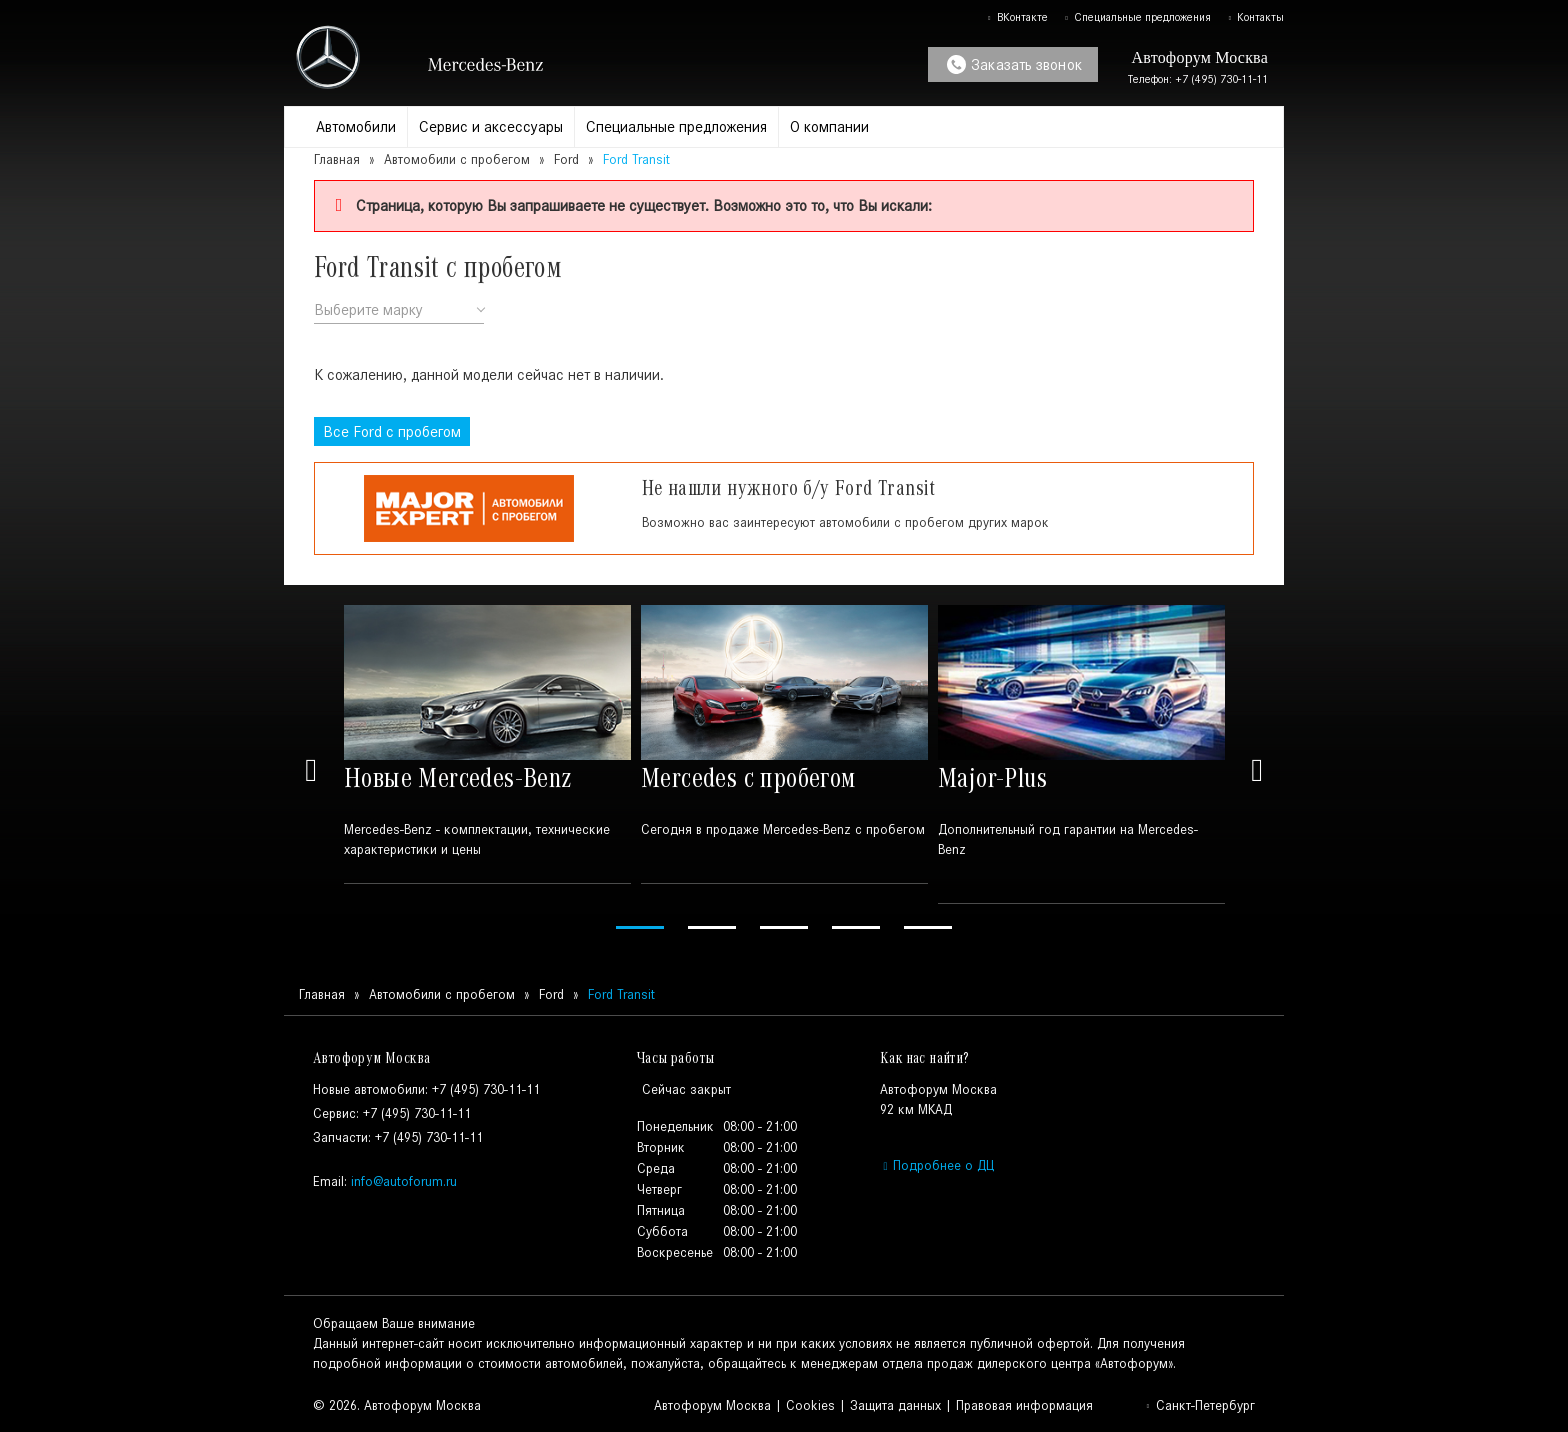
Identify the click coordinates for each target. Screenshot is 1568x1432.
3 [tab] (784, 927)
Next (1257, 770)
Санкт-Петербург (1200, 1405)
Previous (311, 770)
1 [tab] (640, 927)
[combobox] (399, 310)
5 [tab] (928, 927)
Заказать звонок (1014, 64)
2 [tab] (712, 927)
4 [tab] (856, 927)
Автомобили (356, 126)
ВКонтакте (1016, 17)
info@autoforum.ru (404, 1181)
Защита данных (895, 1405)
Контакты (1255, 17)
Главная (337, 159)
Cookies (810, 1405)
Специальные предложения (1137, 17)
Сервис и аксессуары (491, 126)
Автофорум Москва (712, 1405)
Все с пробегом (392, 431)
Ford (566, 159)
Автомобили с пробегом (457, 159)
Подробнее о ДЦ (937, 1165)
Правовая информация (1024, 1405)
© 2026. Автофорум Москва (397, 1405)
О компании (829, 126)
